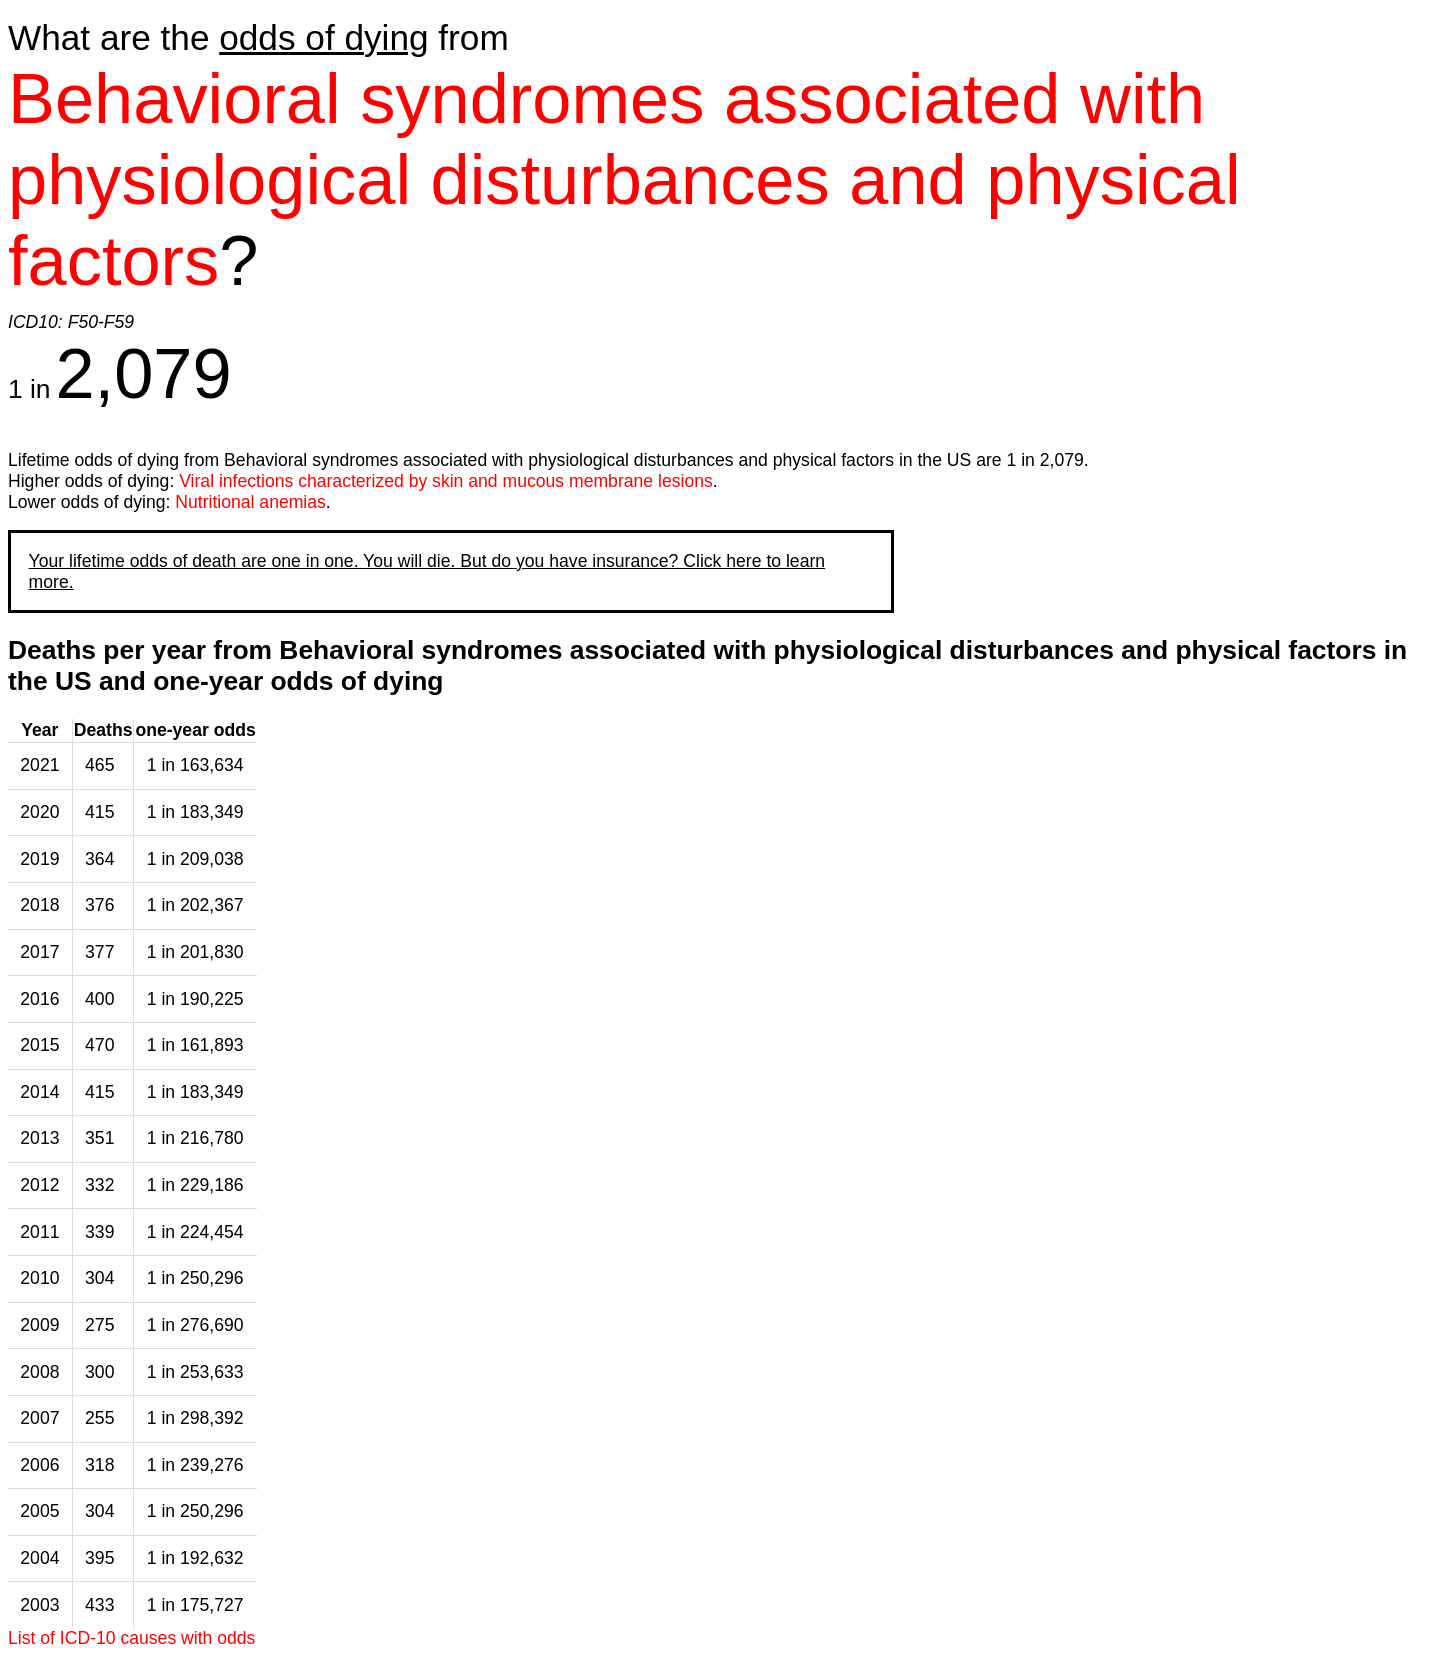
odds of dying (323, 37)
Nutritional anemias (250, 502)
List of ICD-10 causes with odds (131, 1638)
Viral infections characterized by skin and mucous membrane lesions (446, 481)
